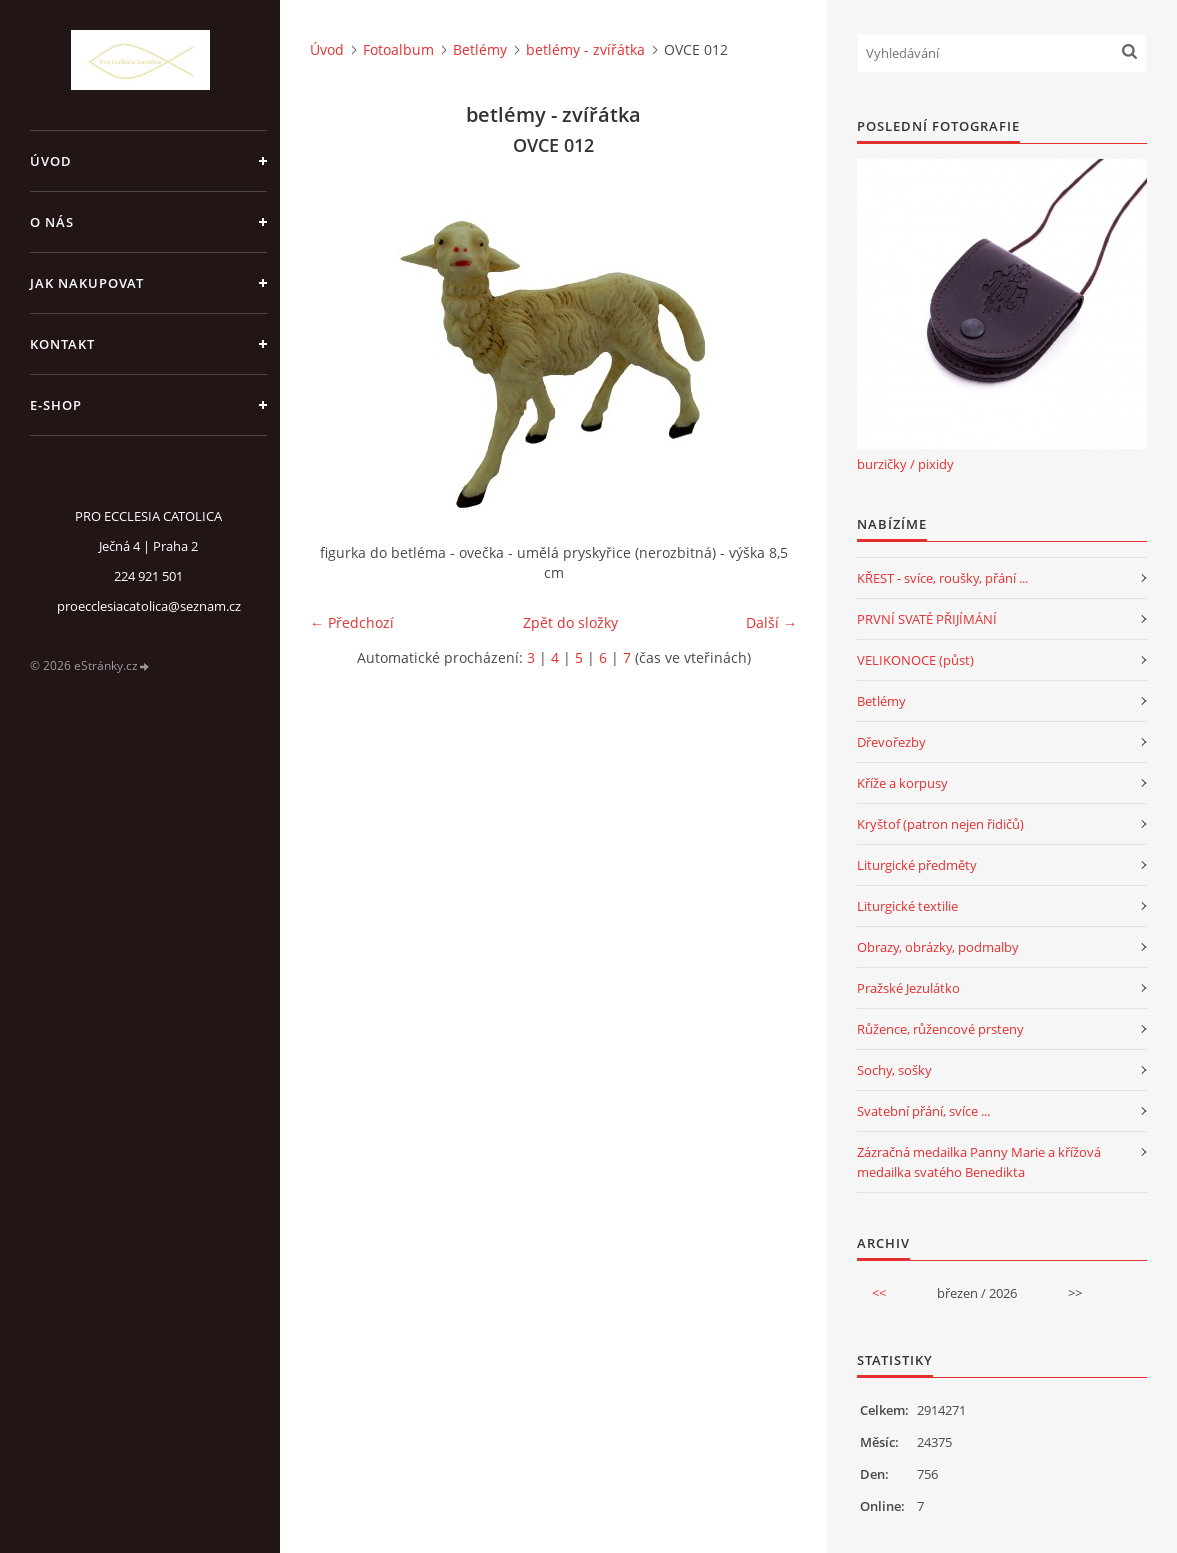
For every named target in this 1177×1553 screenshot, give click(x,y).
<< (879, 1293)
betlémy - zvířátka (585, 49)
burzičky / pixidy (905, 464)
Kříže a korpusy (902, 783)
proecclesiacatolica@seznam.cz (149, 606)
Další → (771, 622)
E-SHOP (56, 405)
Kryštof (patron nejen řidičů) (940, 824)
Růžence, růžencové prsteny (940, 1029)
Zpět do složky (570, 622)
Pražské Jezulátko (908, 988)
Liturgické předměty (917, 865)
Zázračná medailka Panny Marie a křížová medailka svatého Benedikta (979, 1162)
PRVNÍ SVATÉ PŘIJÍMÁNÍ (927, 619)
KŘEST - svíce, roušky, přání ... (942, 578)
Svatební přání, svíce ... (923, 1111)
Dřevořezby (891, 742)
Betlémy (480, 49)
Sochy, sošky (894, 1070)
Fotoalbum (398, 49)
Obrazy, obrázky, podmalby (938, 947)
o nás (52, 222)
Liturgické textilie (907, 906)
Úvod (51, 161)
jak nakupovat (87, 283)
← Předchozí (352, 622)
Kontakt (62, 344)
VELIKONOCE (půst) (915, 660)
